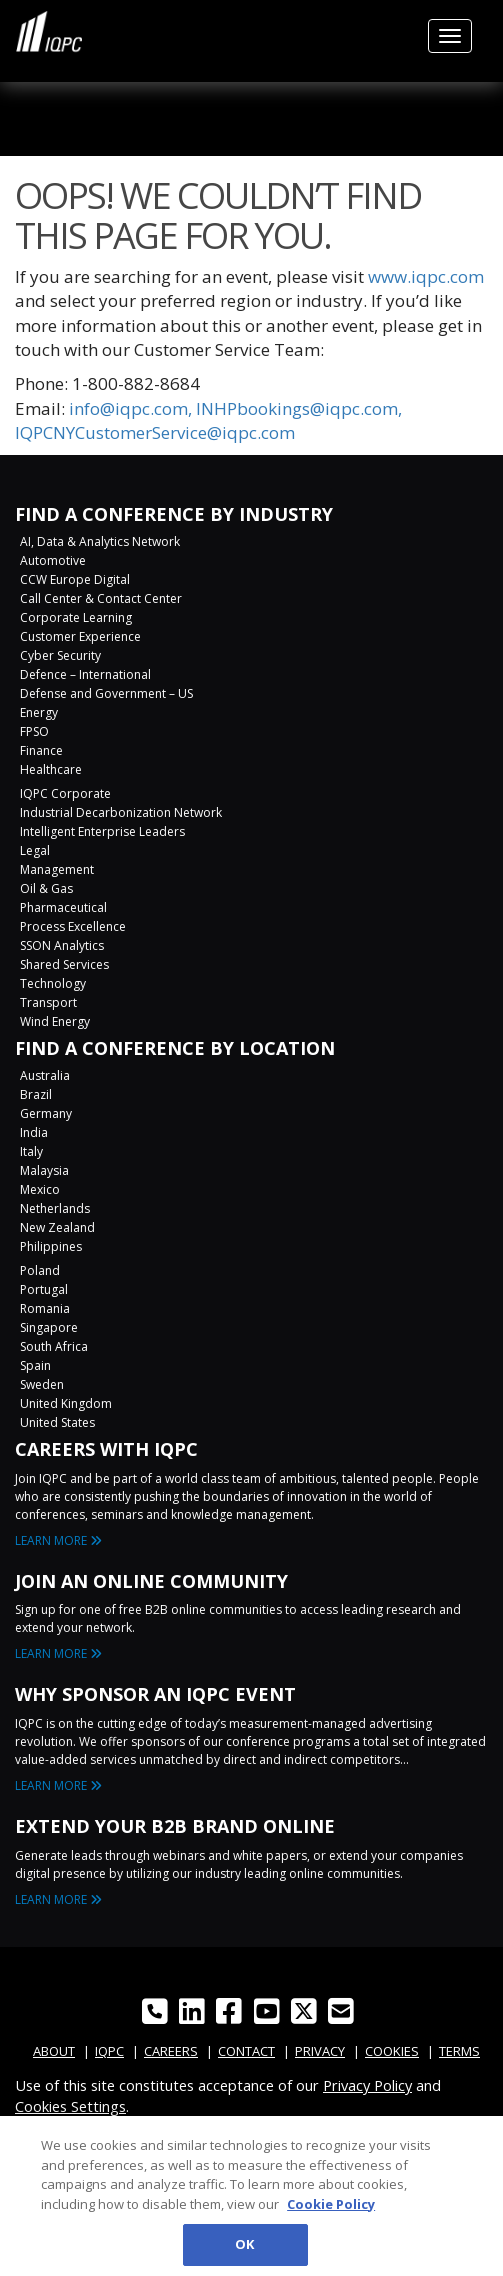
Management (57, 869)
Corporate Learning (76, 617)
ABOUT (54, 2051)
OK (244, 2252)
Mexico (40, 1189)
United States (57, 1422)
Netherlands (55, 1208)
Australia (45, 1075)
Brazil (36, 1094)
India (34, 1132)
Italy (31, 1151)
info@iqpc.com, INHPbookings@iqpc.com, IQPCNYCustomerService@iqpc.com (208, 420)
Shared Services (64, 964)
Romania (45, 1308)
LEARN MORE (58, 1540)
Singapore (49, 1327)
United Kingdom (66, 1403)
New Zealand (57, 1227)
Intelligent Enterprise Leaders (102, 831)
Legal (35, 850)
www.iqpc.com (426, 276)
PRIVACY (320, 2051)
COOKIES (392, 2051)
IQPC (109, 2051)
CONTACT (246, 2051)
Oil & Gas (46, 888)
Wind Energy (55, 1021)
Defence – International (85, 674)
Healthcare (51, 769)
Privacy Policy (367, 2085)
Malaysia (44, 1170)
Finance (41, 750)
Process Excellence (73, 926)
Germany (46, 1113)
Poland (40, 1270)
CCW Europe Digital (75, 579)
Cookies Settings (70, 2106)
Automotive (53, 560)
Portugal (44, 1289)
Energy (39, 712)
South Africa (54, 1346)
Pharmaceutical (63, 907)
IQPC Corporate (65, 793)
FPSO (34, 731)
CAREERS (171, 2051)
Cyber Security (60, 655)
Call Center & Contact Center (101, 598)
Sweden (42, 1384)
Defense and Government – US (106, 693)
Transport (48, 1002)
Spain (35, 1365)
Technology (53, 983)
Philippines (51, 1246)
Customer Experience (80, 636)
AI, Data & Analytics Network (100, 541)
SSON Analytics (62, 945)
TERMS (459, 2051)
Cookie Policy (331, 2211)
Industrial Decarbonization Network (121, 812)
